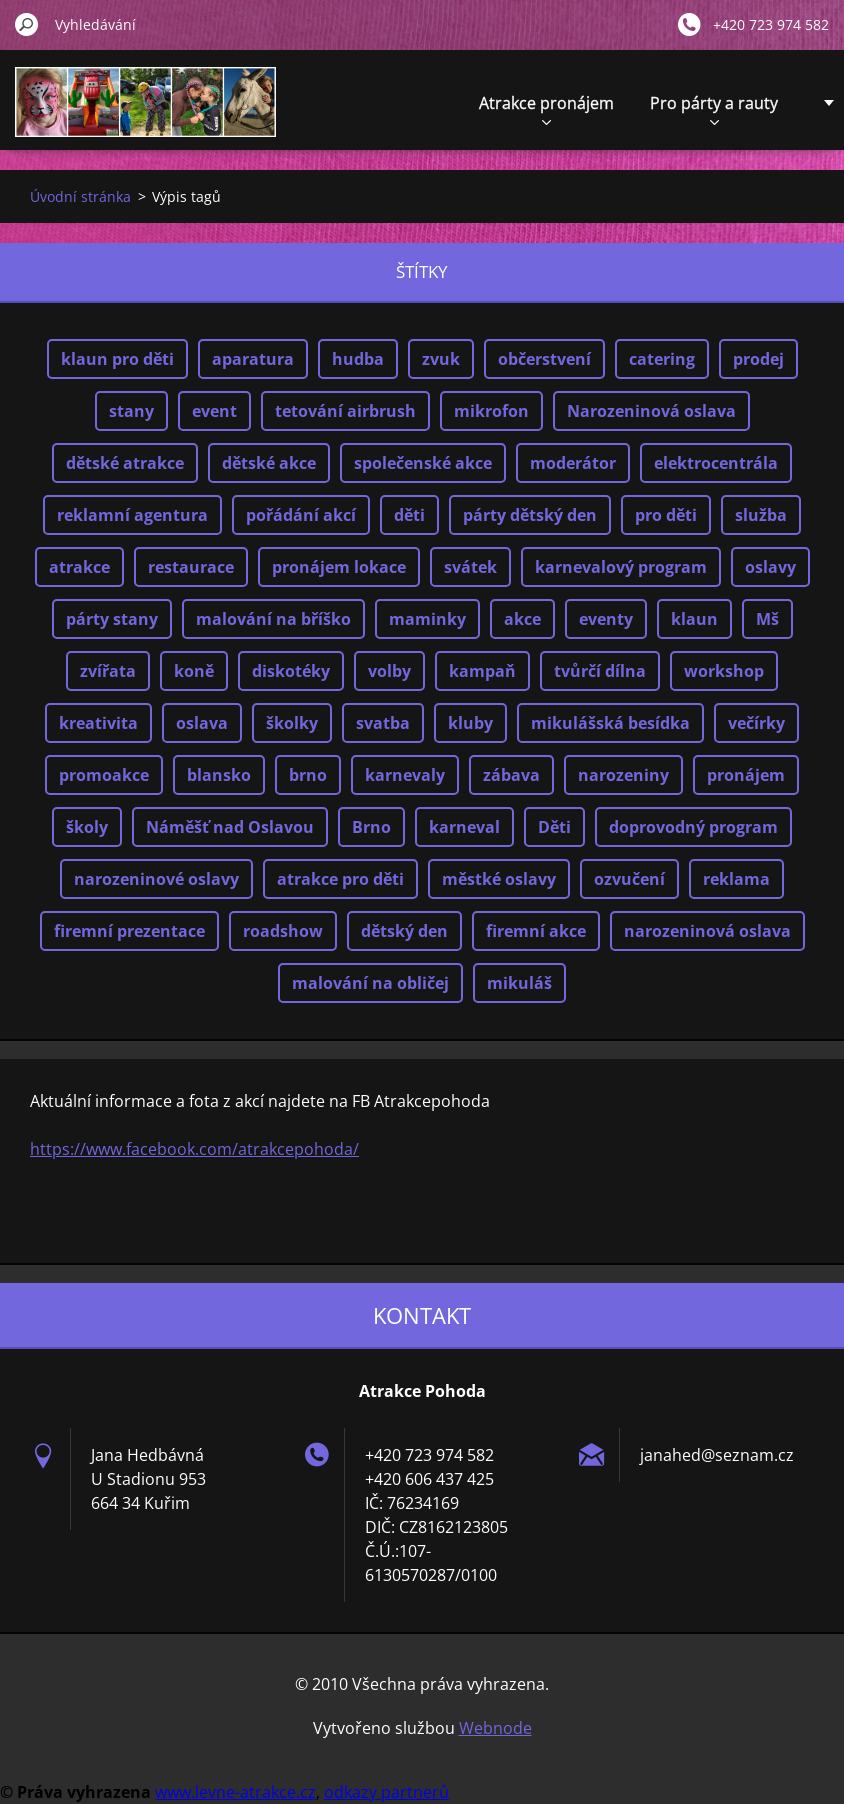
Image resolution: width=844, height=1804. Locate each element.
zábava (511, 775)
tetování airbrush (345, 411)
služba (761, 515)
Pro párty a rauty (714, 108)
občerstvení (544, 359)
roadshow (283, 931)
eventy (606, 619)
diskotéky (291, 671)
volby (389, 671)
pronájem (746, 775)
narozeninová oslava (707, 931)
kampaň (482, 671)
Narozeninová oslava (651, 411)
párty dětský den (530, 515)
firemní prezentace (129, 931)
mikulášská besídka (610, 723)
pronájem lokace (339, 567)
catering (662, 359)
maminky (427, 619)
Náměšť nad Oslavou (230, 827)
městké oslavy (499, 879)
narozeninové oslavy (156, 879)
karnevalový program (621, 567)
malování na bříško (273, 619)
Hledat (27, 24)
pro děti (666, 515)
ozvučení (629, 879)
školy (87, 827)
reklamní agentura (132, 515)
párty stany (112, 619)
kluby (470, 723)
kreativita (98, 723)
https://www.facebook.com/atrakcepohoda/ (194, 1149)
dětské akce (269, 463)
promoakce (104, 775)
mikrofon (491, 411)
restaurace (191, 567)
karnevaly (405, 775)
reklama (736, 879)
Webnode (495, 1728)
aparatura (253, 359)
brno (308, 775)
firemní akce (536, 931)
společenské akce (423, 463)
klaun (694, 619)
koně (194, 671)
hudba (358, 359)
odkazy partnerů (386, 1792)
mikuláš (519, 983)
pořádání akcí (301, 515)
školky (292, 723)
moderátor (573, 463)
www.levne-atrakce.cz (235, 1792)
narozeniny (623, 775)
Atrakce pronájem (546, 108)
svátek (470, 567)
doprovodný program (693, 827)
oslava (202, 723)
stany (131, 411)
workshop (724, 671)
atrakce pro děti (340, 879)
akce (522, 619)
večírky (756, 723)
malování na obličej (370, 983)
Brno (371, 827)
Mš (767, 619)
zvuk (441, 359)
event (214, 411)
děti (409, 515)
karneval (464, 827)
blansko (219, 775)
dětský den (404, 931)
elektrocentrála (716, 463)
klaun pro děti (117, 359)
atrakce (79, 567)
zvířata (108, 671)
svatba (383, 723)
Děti (554, 827)
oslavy (770, 567)
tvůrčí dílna (600, 671)
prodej (758, 359)
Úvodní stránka (80, 196)
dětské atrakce (125, 463)
